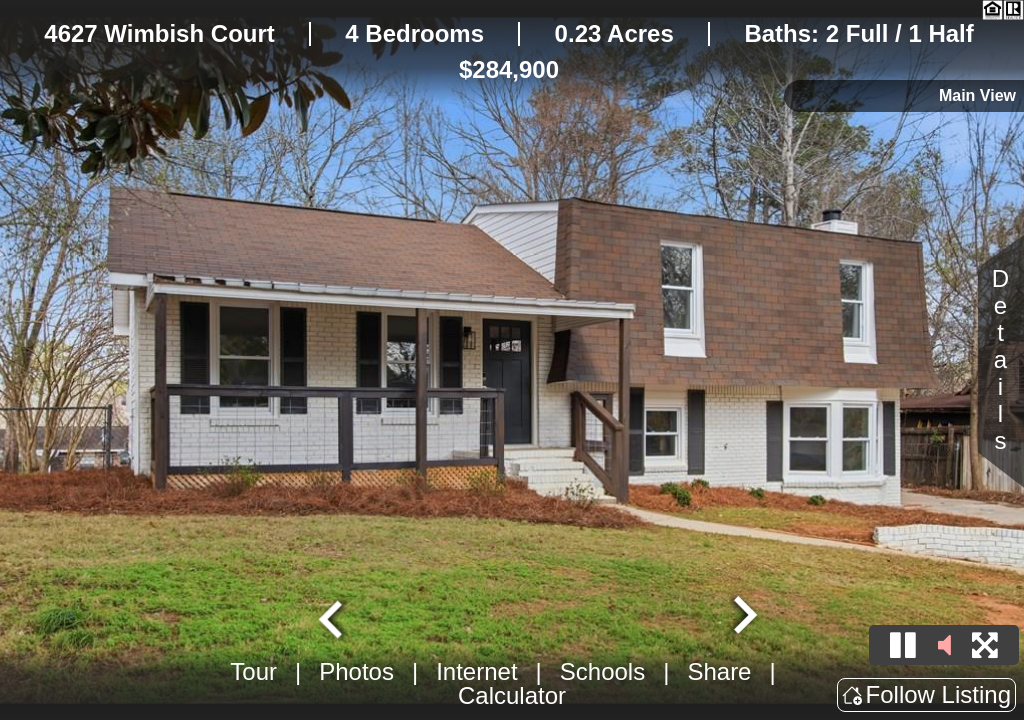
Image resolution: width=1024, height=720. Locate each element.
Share (719, 671)
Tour (253, 671)
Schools (602, 671)
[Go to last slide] (333, 617)
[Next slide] (743, 617)
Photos (356, 671)
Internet (476, 671)
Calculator (512, 695)
